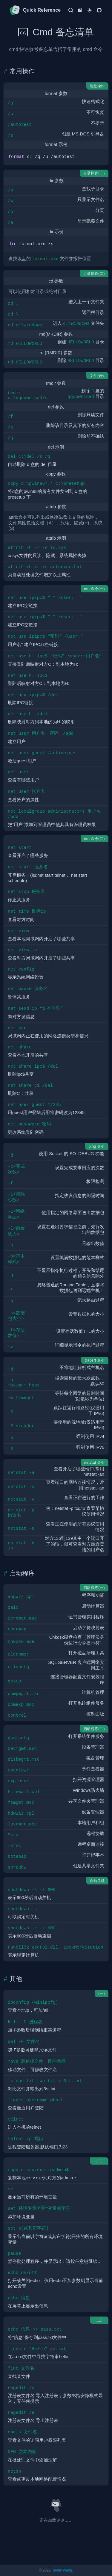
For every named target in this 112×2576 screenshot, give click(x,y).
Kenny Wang (62, 2570)
